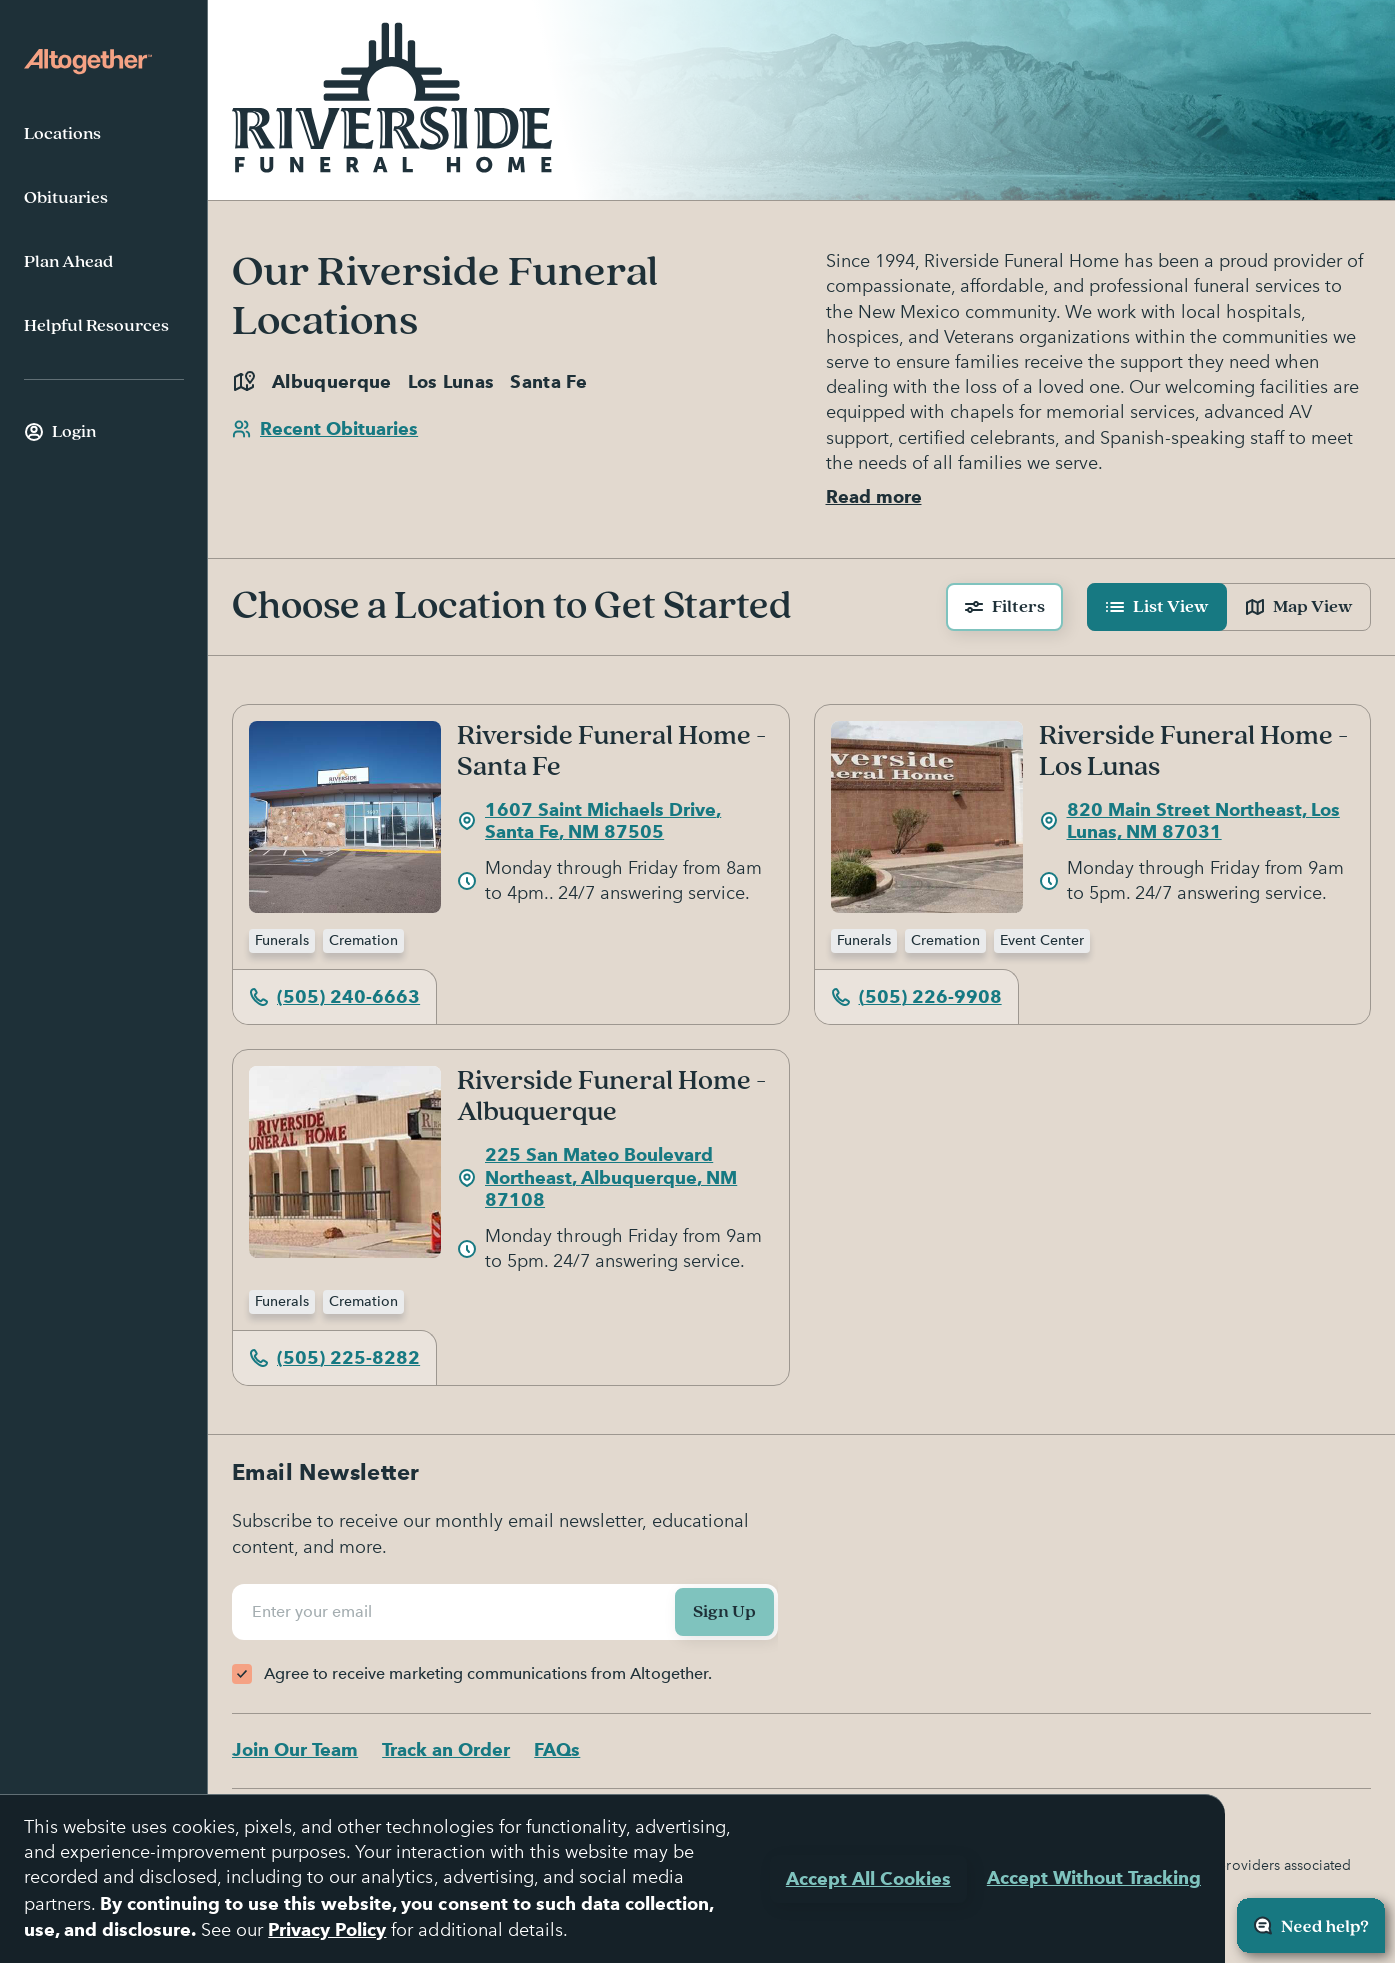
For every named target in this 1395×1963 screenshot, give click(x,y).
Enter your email (315, 1612)
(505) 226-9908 (916, 996)
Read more (874, 496)
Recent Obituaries (325, 428)
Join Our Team (295, 1749)
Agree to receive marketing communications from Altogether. (488, 1673)
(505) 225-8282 (334, 1357)
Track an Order (446, 1749)
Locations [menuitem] (62, 134)
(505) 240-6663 (334, 996)
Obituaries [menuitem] (66, 198)
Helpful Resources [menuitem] (96, 326)
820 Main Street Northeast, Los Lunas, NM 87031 (1189, 821)
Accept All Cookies (868, 1878)
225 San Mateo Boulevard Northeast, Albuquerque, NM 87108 (597, 1177)
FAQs (557, 1749)
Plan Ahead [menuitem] (68, 262)
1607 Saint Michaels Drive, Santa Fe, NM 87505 (589, 821)
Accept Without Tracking (1094, 1877)
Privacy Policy (327, 1929)
